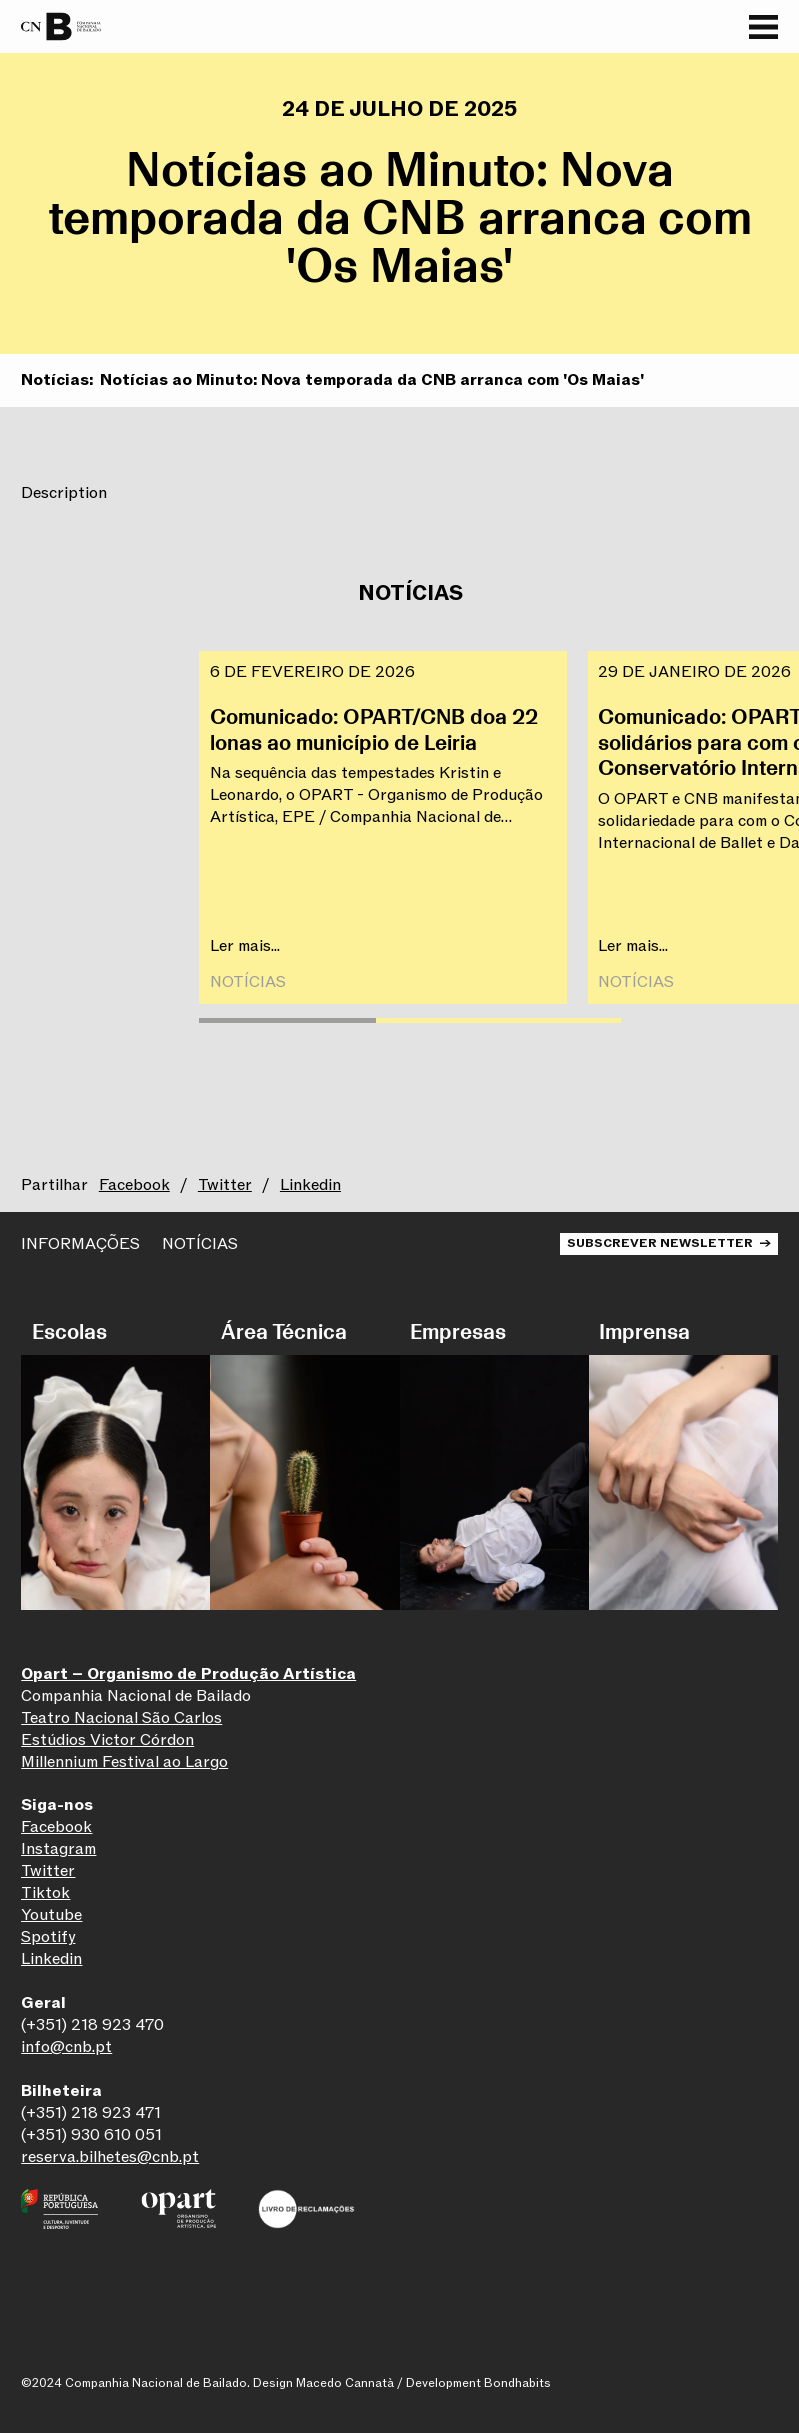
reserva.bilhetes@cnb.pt (110, 2157)
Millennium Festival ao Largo (124, 1762)
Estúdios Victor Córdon (107, 1740)
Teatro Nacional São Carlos (121, 1718)
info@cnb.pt (66, 2047)
